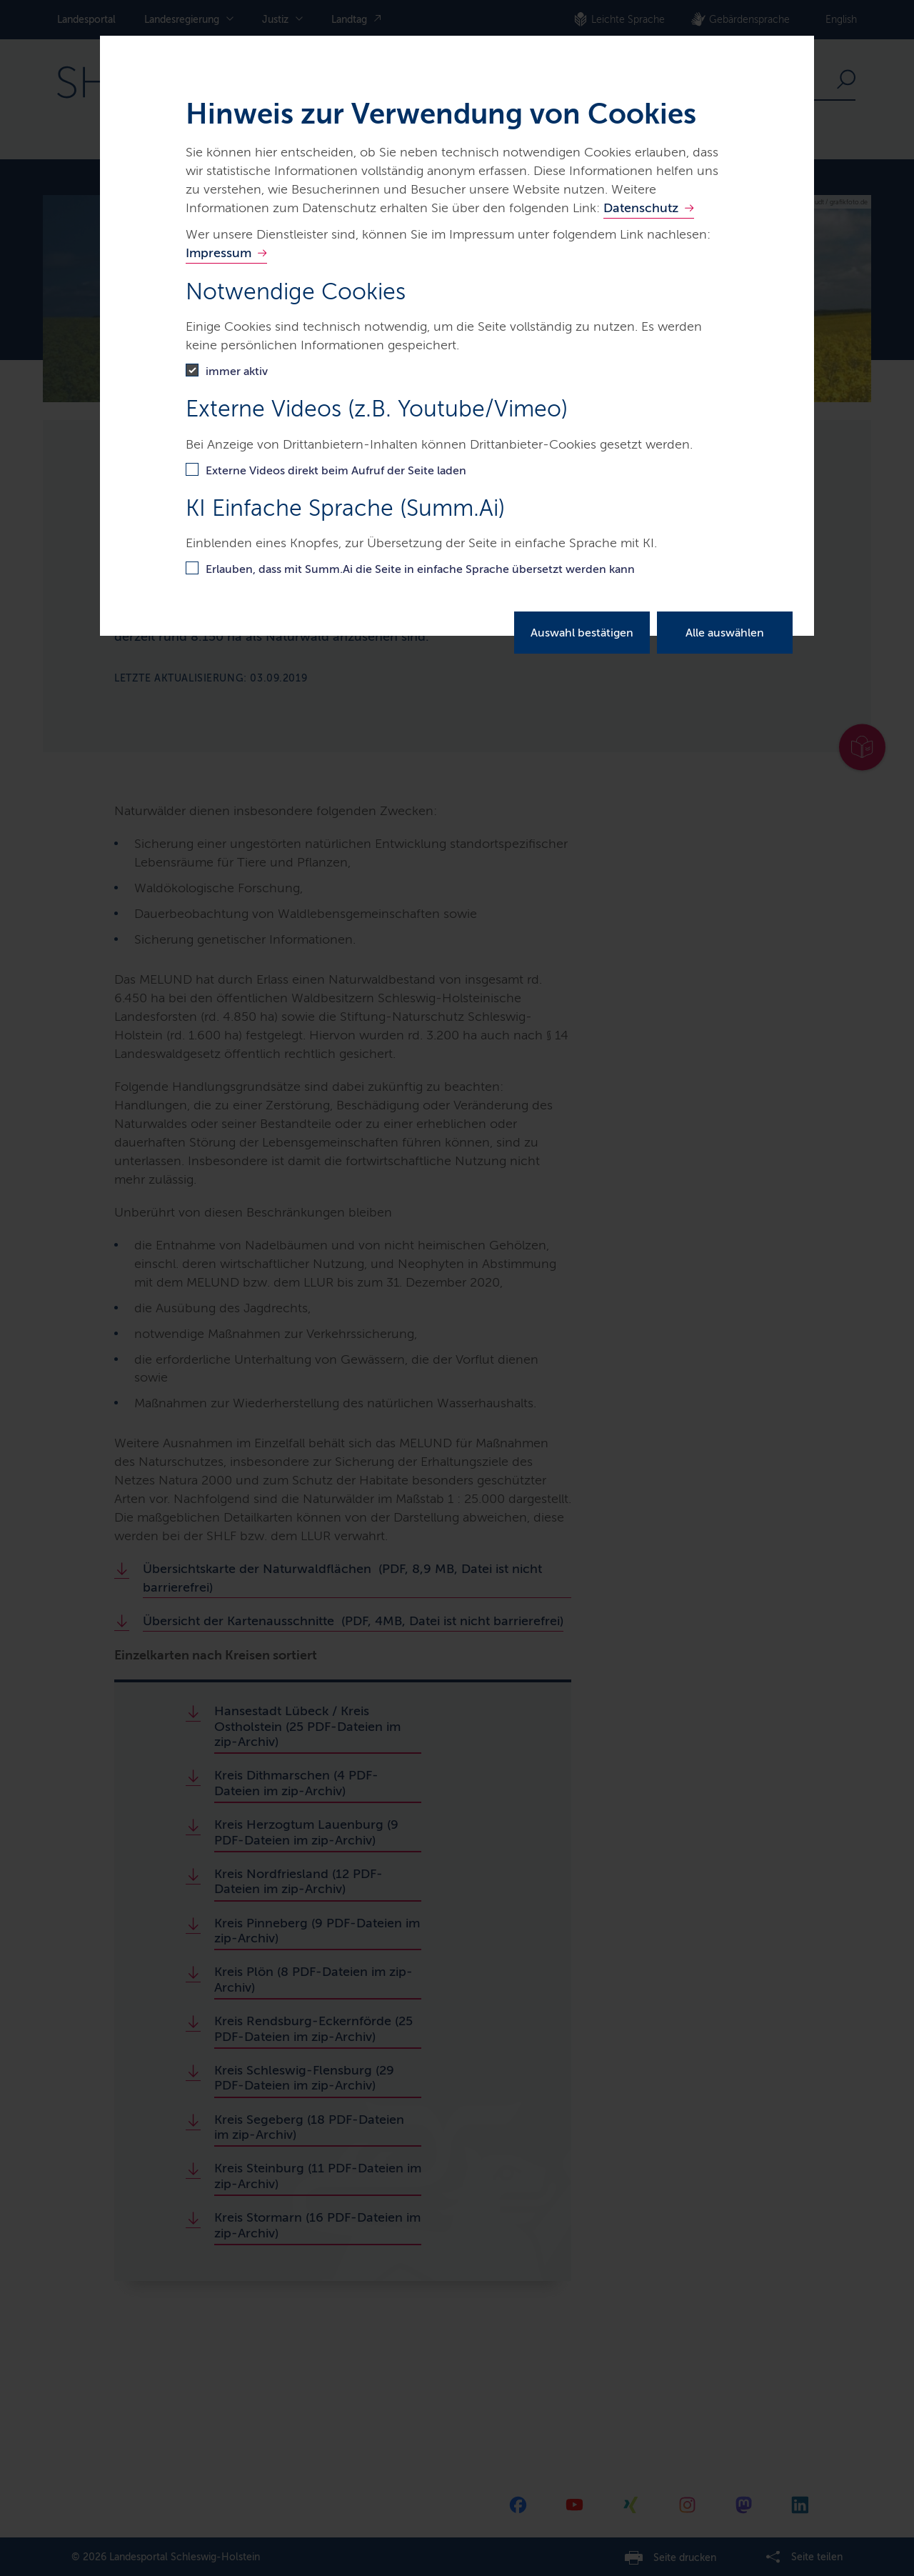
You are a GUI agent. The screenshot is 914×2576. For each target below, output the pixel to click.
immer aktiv (237, 371)
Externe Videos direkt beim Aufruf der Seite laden (336, 470)
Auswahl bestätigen (582, 632)
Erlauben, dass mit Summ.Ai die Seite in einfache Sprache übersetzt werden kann (420, 569)
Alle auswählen (725, 632)
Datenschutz (640, 208)
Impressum (218, 253)
